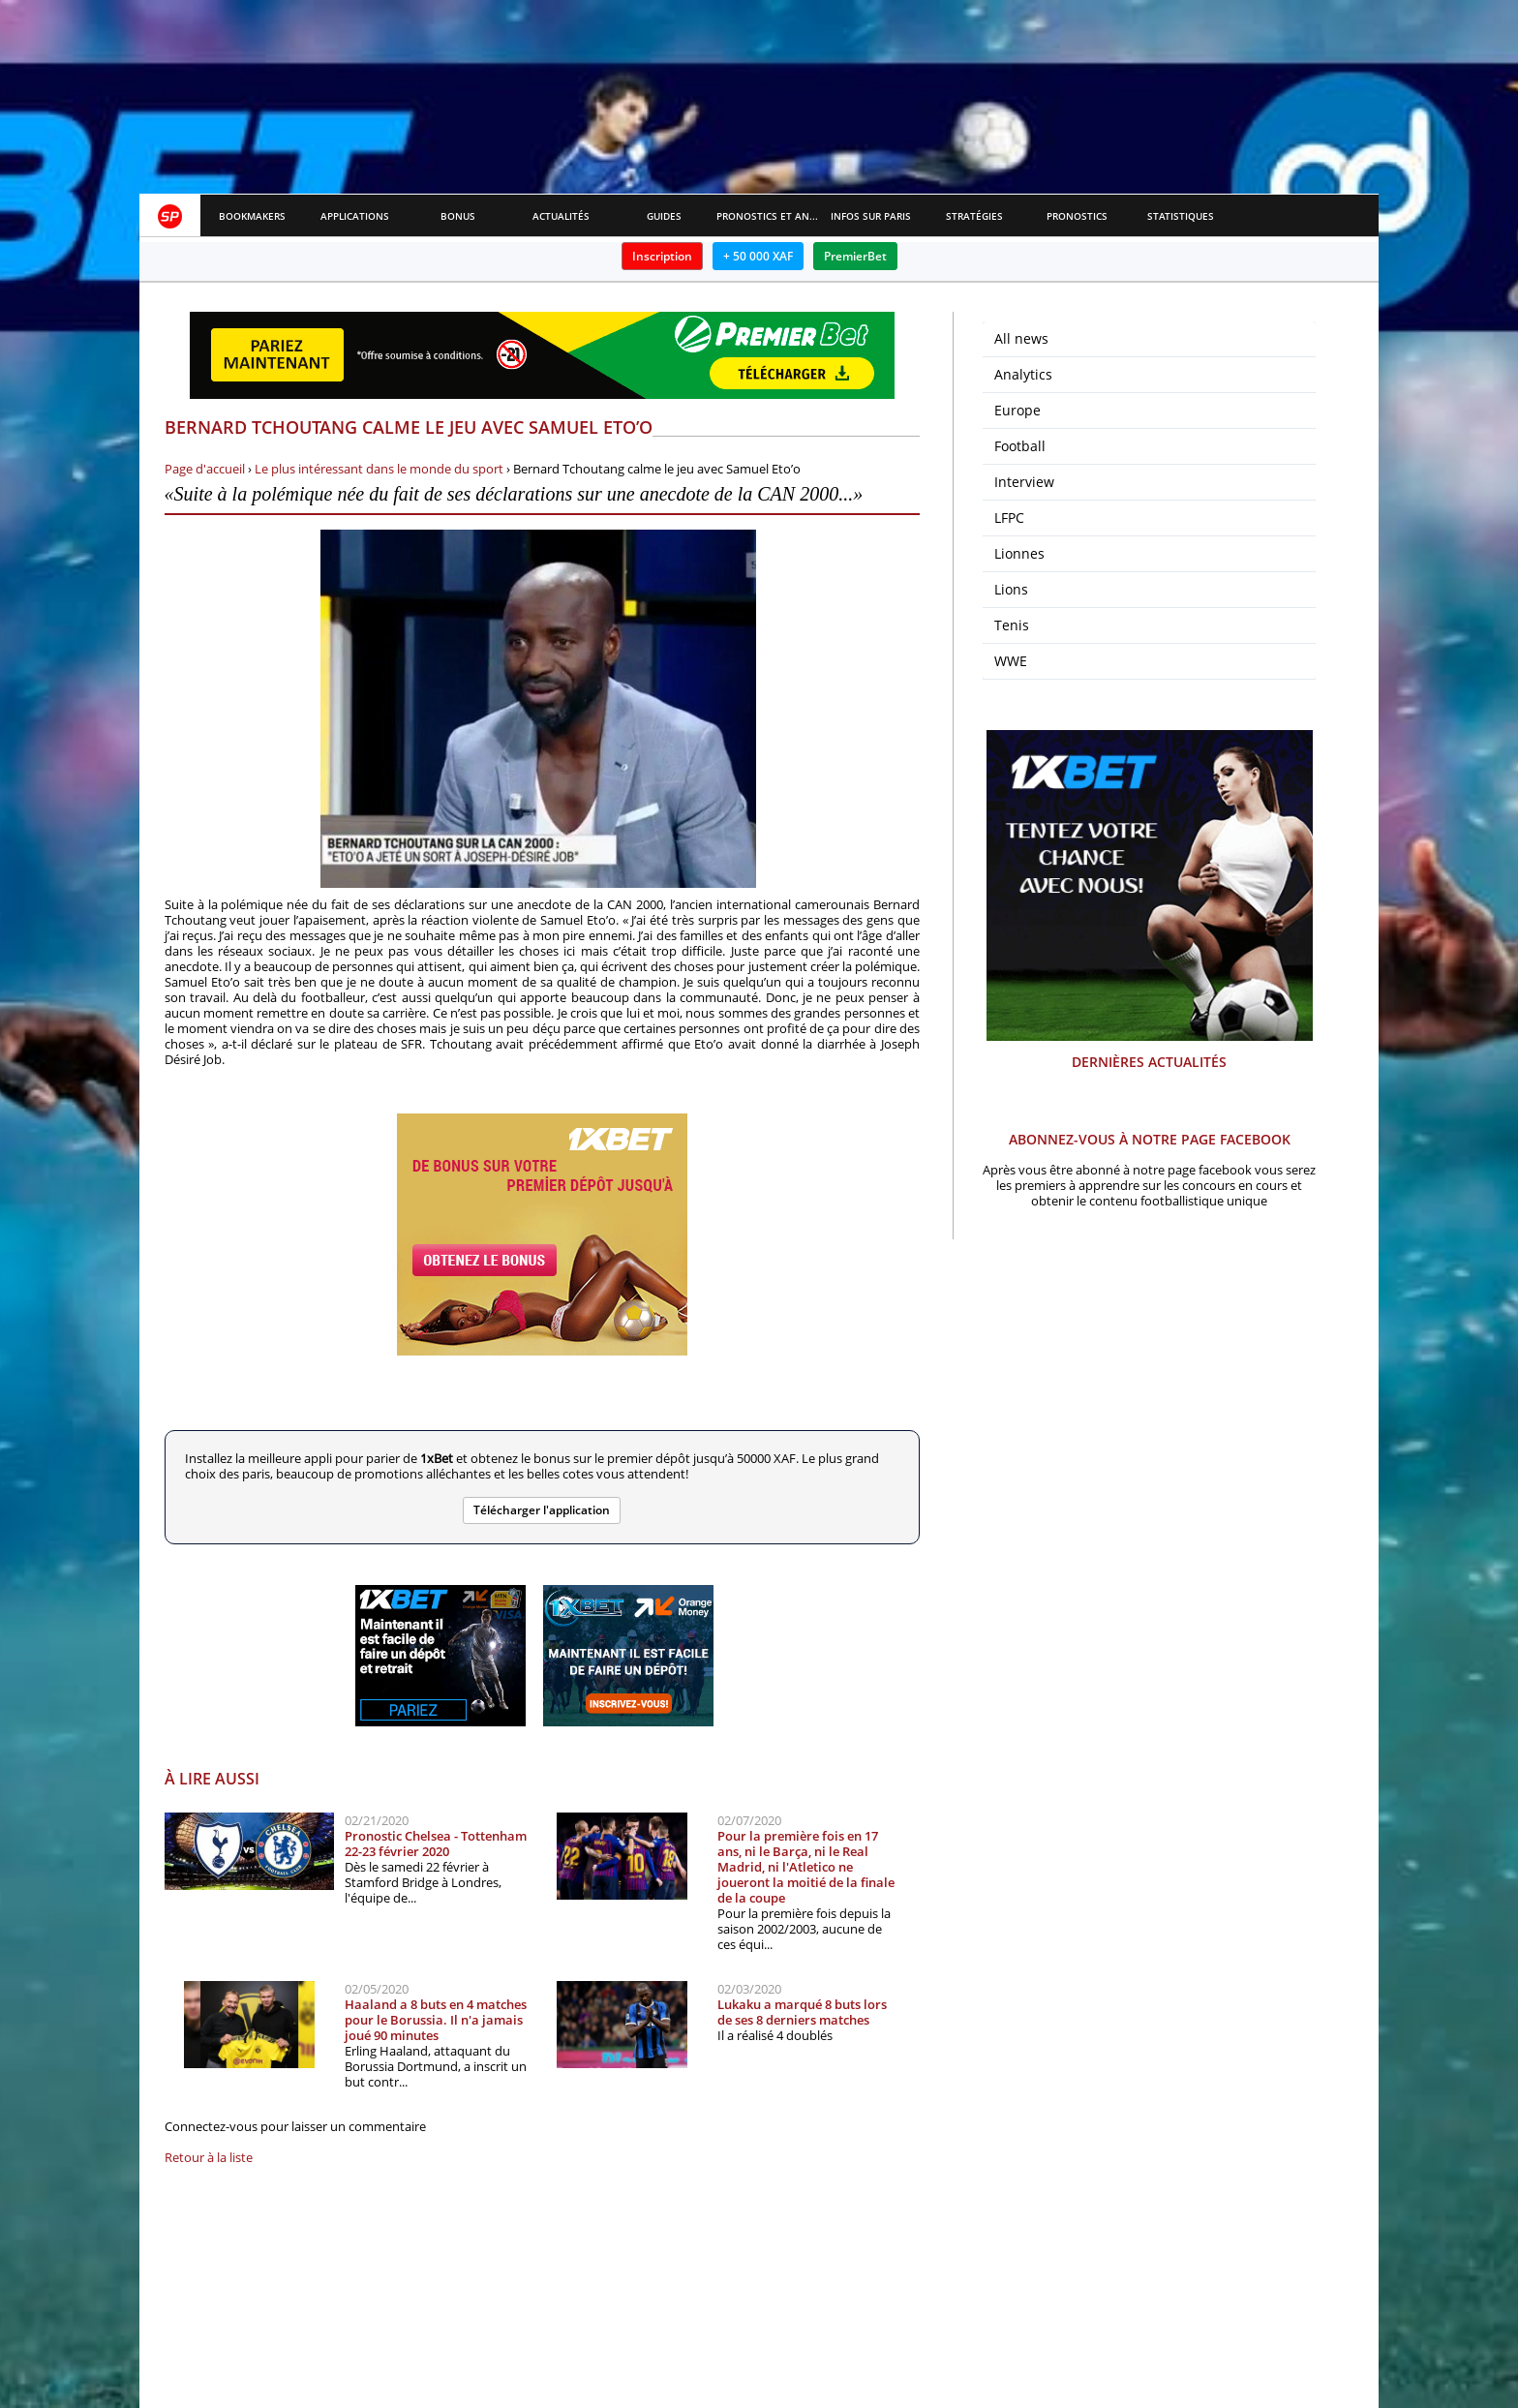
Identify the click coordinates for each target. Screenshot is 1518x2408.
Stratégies (974, 216)
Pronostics (1077, 216)
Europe (1017, 410)
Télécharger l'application (541, 1510)
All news (1021, 338)
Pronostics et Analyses (768, 216)
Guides (664, 216)
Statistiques (1180, 216)
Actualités (561, 216)
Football (1020, 446)
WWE (1010, 661)
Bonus (457, 216)
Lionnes (1019, 553)
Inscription (662, 256)
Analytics (1023, 374)
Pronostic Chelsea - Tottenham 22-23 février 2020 (436, 1843)
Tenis (1011, 625)
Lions (1011, 589)
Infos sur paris (871, 216)
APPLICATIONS (354, 216)
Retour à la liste (209, 2157)
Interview (1024, 481)
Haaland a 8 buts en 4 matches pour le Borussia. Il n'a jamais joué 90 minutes (436, 2020)
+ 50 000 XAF (758, 256)
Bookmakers (252, 216)
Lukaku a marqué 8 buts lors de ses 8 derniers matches (802, 2012)
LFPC (1009, 517)
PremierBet (855, 256)
